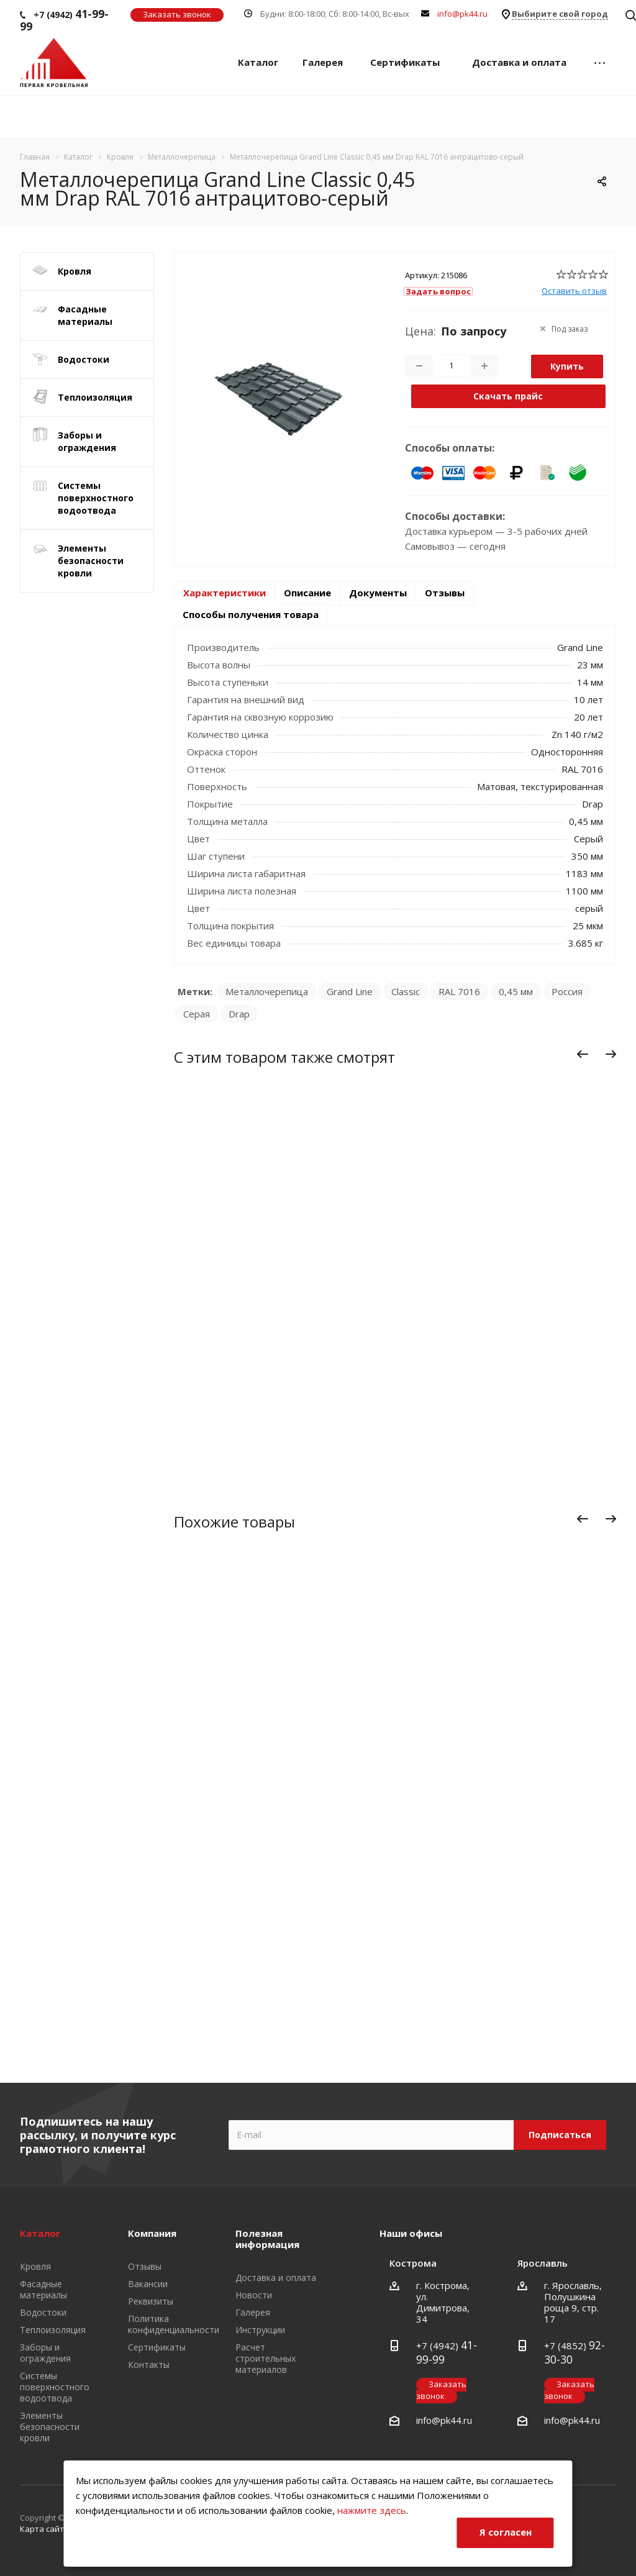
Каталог (258, 62)
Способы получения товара (251, 614)
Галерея (322, 62)
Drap (239, 1014)
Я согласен (505, 2532)
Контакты (149, 2364)
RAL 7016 (459, 991)
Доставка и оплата (519, 62)
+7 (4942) (64, 20)
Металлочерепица (266, 991)
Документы (378, 592)
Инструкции (260, 2330)
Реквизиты (150, 2301)
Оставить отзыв (574, 291)
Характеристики (224, 592)
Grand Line (350, 991)
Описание (307, 592)
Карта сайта (44, 2528)
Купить (567, 366)
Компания (152, 2233)
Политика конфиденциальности (173, 2324)
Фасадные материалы (85, 315)
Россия (567, 991)
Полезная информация (267, 2239)
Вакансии (148, 2284)
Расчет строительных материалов (265, 2358)
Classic (405, 991)
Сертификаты (405, 62)
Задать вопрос (438, 291)
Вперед (614, 1057)
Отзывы (445, 592)
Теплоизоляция (95, 397)
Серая (196, 1014)
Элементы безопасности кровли (91, 560)
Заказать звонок (177, 14)
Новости (253, 2295)
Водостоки (83, 359)
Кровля (74, 271)
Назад (583, 1057)
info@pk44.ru (462, 13)
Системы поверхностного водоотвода (96, 498)
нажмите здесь (371, 2510)
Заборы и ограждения (87, 441)
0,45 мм (516, 991)
